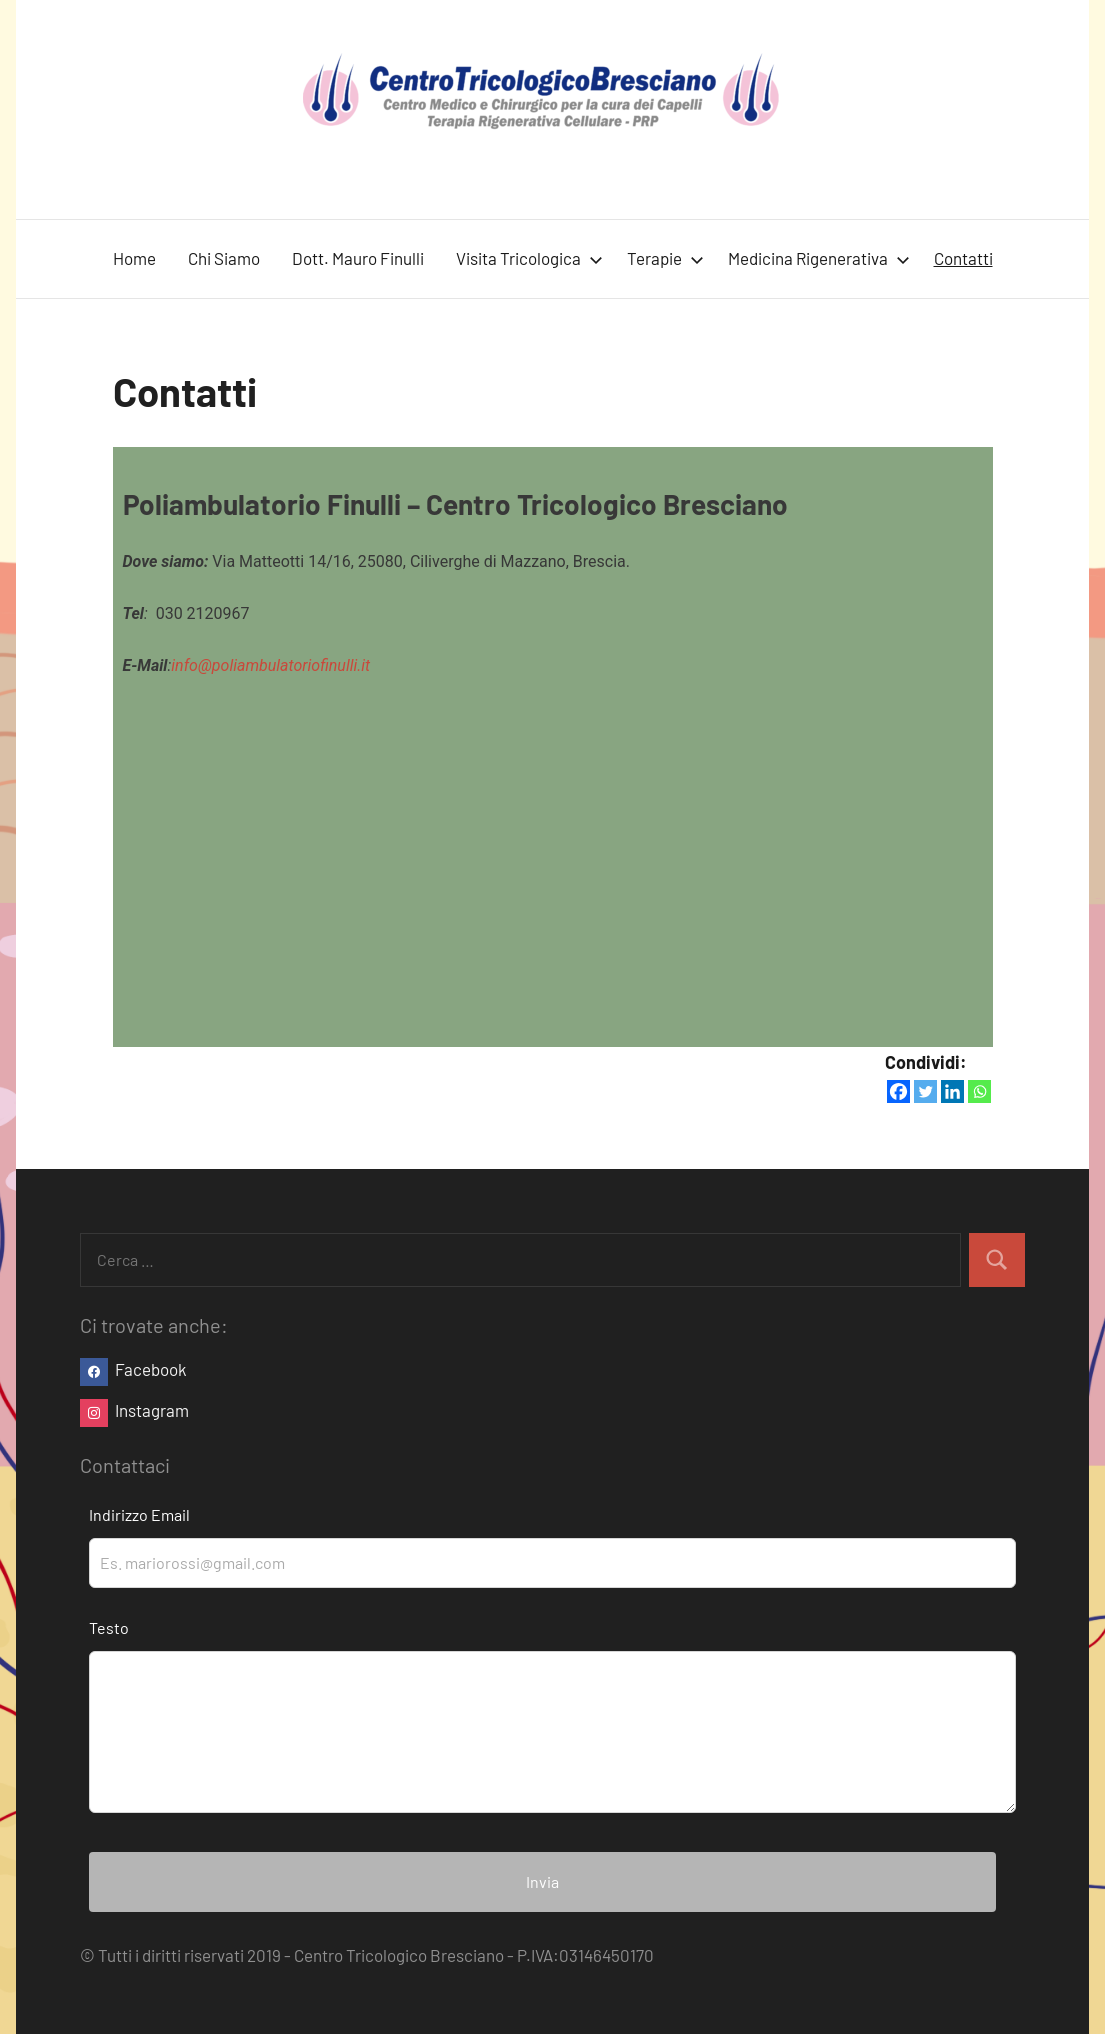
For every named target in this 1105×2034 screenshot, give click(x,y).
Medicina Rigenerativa (819, 258)
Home (134, 258)
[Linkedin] (952, 1091)
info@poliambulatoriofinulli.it (270, 665)
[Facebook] (898, 1091)
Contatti (963, 258)
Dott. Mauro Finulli (358, 258)
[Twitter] (925, 1091)
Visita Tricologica (529, 258)
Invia (542, 1881)
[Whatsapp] (979, 1091)
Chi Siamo (224, 258)
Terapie (665, 258)
